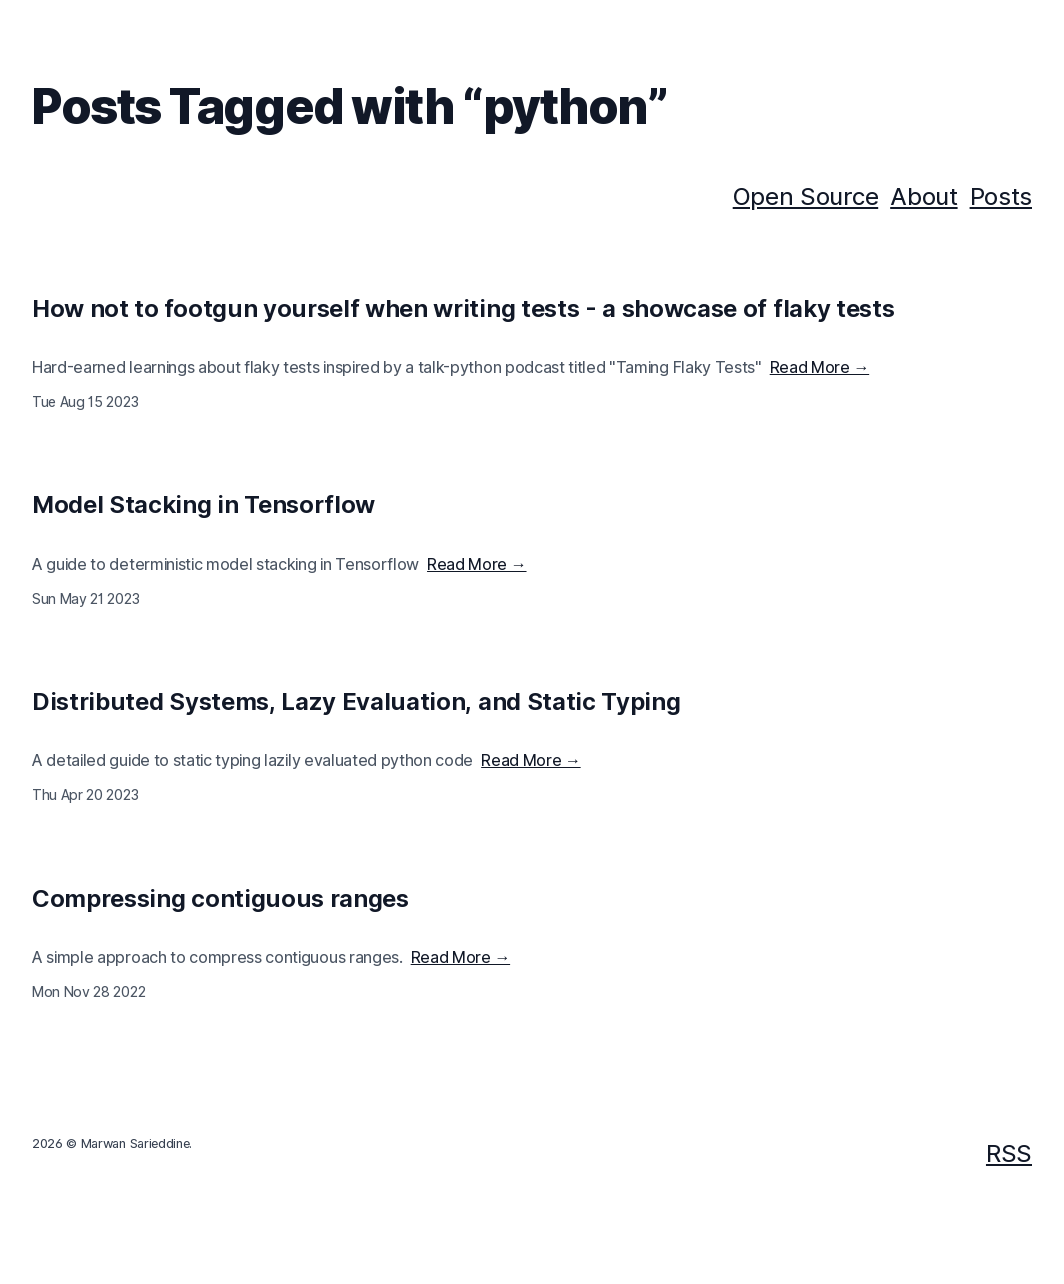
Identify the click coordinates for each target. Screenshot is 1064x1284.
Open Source (805, 196)
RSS (1009, 1153)
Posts (1001, 196)
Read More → (819, 367)
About (923, 196)
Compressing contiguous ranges (220, 898)
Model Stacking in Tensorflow (203, 504)
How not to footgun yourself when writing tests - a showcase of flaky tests (463, 308)
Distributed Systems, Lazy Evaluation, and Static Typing (356, 701)
